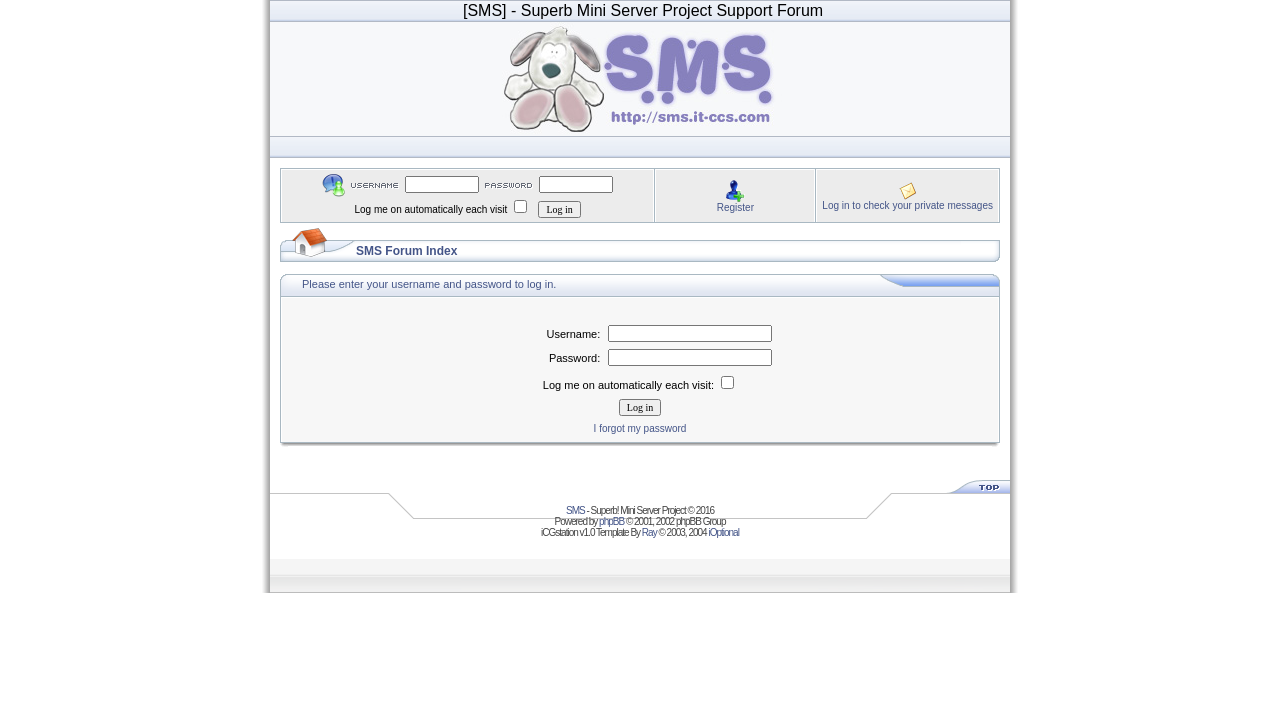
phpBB (611, 521)
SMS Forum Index (406, 251)
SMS (575, 510)
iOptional (723, 532)
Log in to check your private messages (907, 205)
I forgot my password (640, 428)
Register (735, 207)
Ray (649, 532)
